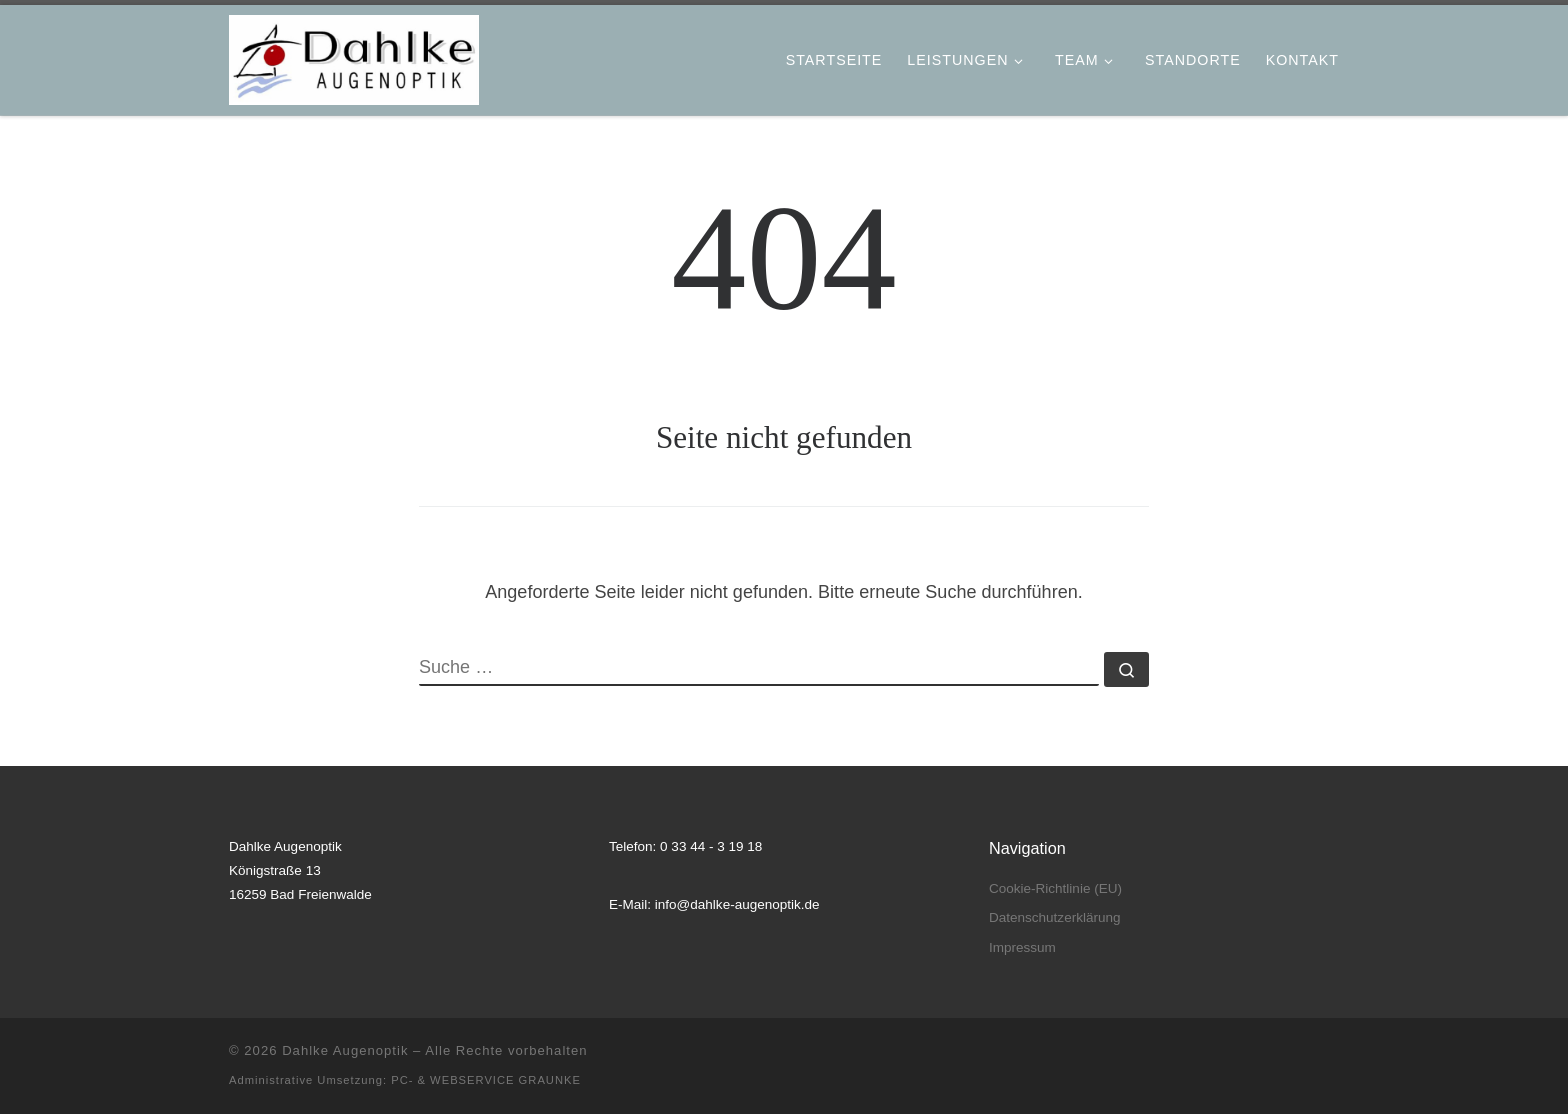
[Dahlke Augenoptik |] (354, 56)
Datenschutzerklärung (1054, 917)
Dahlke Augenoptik (345, 1050)
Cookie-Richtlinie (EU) (1055, 888)
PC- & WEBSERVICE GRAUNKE (486, 1080)
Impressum (1022, 947)
